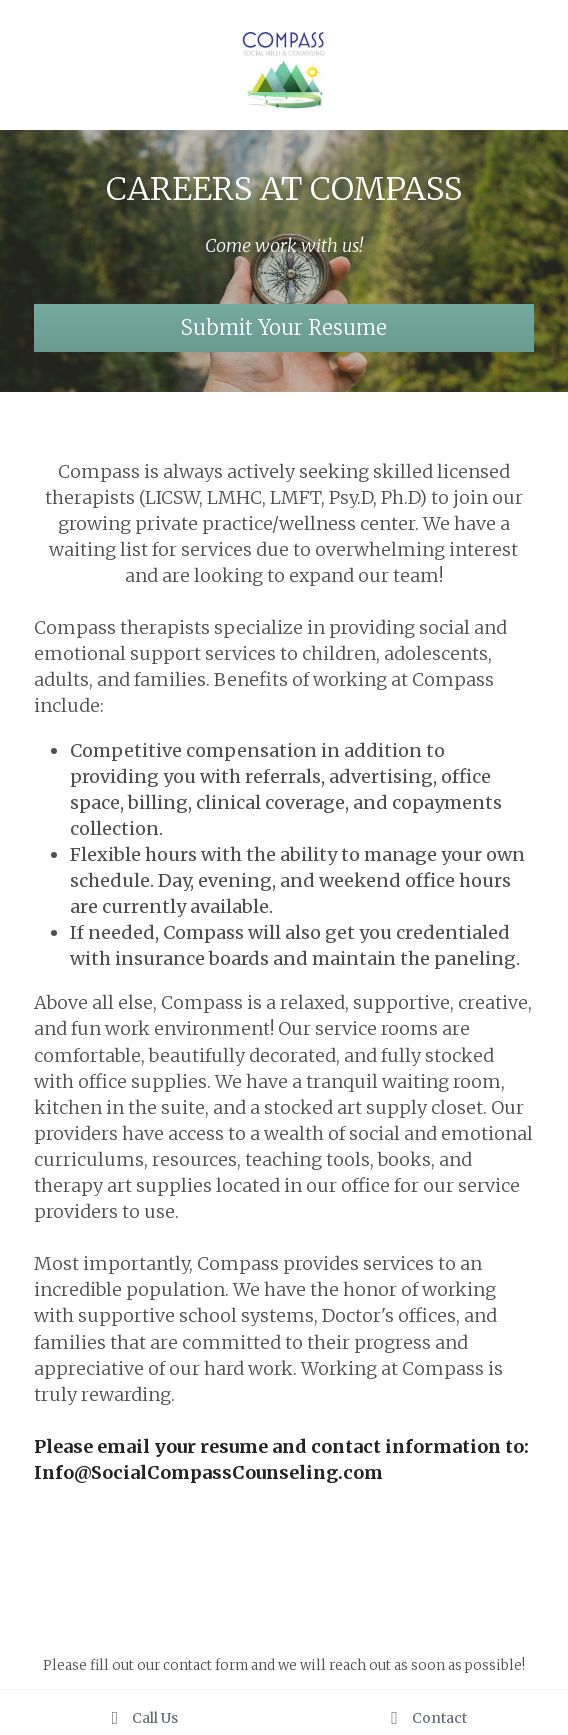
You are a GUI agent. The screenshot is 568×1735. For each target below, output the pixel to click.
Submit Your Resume (284, 327)
